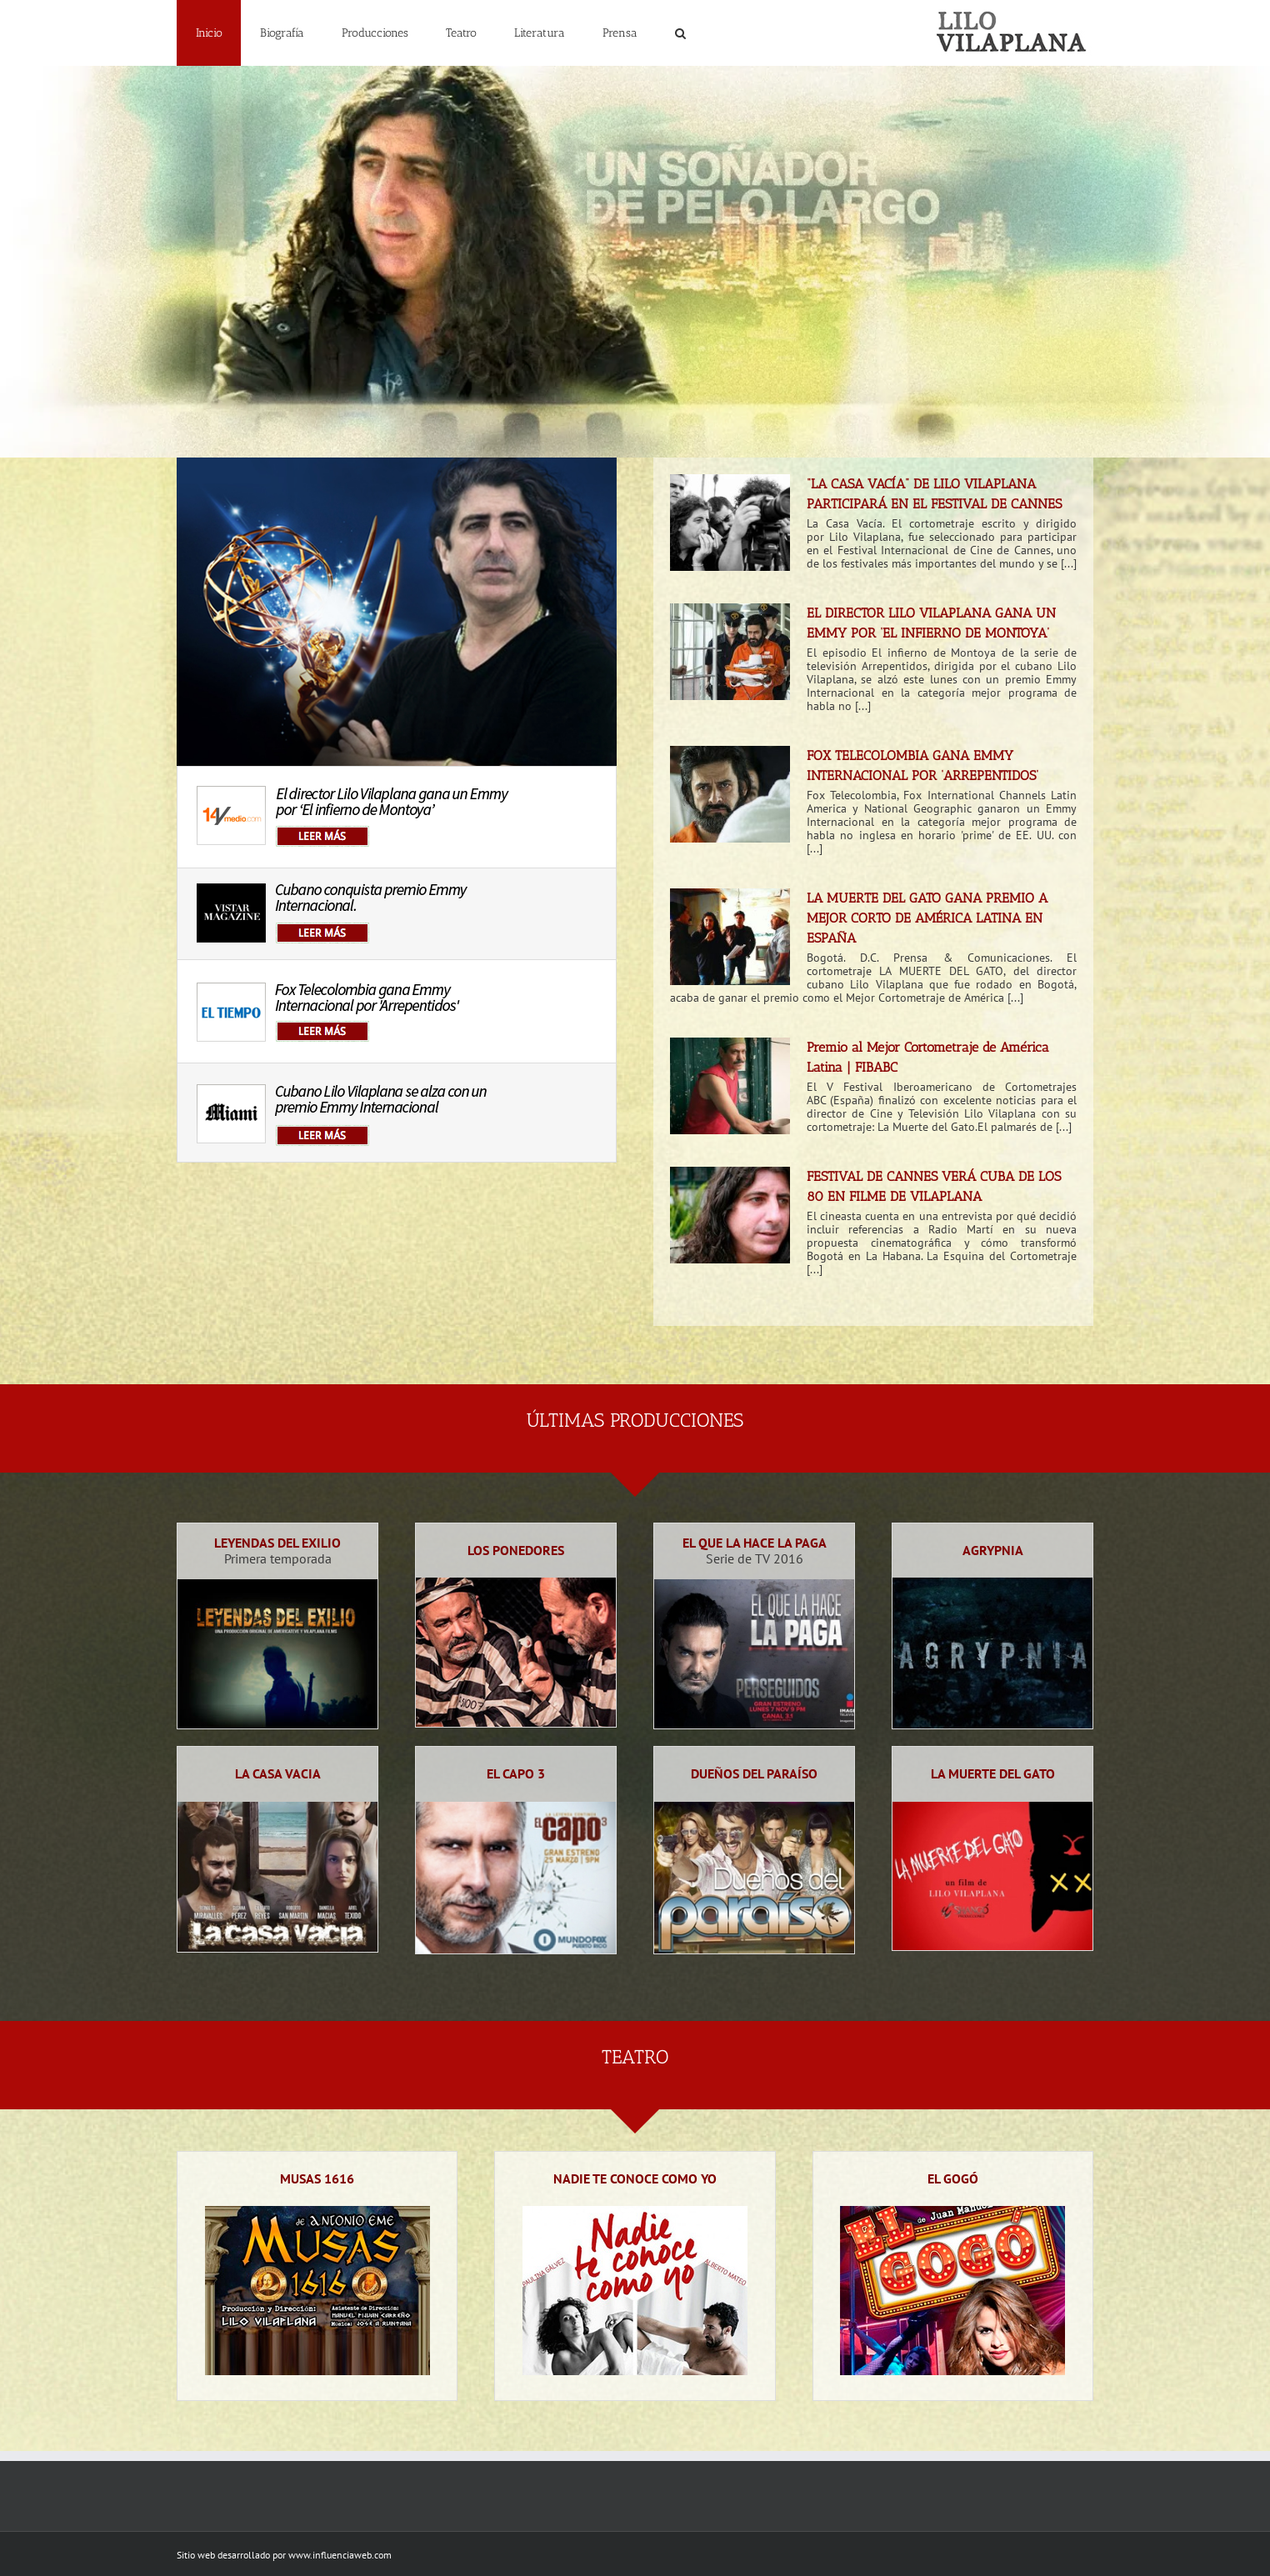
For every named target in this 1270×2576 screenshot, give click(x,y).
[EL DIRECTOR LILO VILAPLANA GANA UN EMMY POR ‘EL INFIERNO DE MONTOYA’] (730, 651)
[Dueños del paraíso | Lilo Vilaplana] (754, 1808)
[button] (680, 33)
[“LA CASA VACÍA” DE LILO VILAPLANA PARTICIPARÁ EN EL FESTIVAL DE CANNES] (730, 522)
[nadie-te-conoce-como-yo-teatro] (635, 2212)
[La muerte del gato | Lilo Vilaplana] (992, 1808)
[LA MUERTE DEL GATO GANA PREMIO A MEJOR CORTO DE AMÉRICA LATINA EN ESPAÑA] (730, 936)
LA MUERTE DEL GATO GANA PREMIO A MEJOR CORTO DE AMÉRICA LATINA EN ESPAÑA (927, 918)
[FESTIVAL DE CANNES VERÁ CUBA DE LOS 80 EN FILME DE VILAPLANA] (730, 1215)
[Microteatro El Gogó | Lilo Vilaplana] (952, 2212)
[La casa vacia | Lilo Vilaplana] (278, 1808)
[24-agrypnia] (992, 1584)
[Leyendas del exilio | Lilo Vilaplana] (278, 1586)
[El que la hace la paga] (754, 1586)
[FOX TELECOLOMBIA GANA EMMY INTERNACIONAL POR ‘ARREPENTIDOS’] (730, 794)
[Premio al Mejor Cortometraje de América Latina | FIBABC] (730, 1086)
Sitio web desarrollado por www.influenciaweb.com (284, 2554)
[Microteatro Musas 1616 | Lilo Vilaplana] (317, 2212)
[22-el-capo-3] (516, 1808)
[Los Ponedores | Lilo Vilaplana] (516, 1584)
